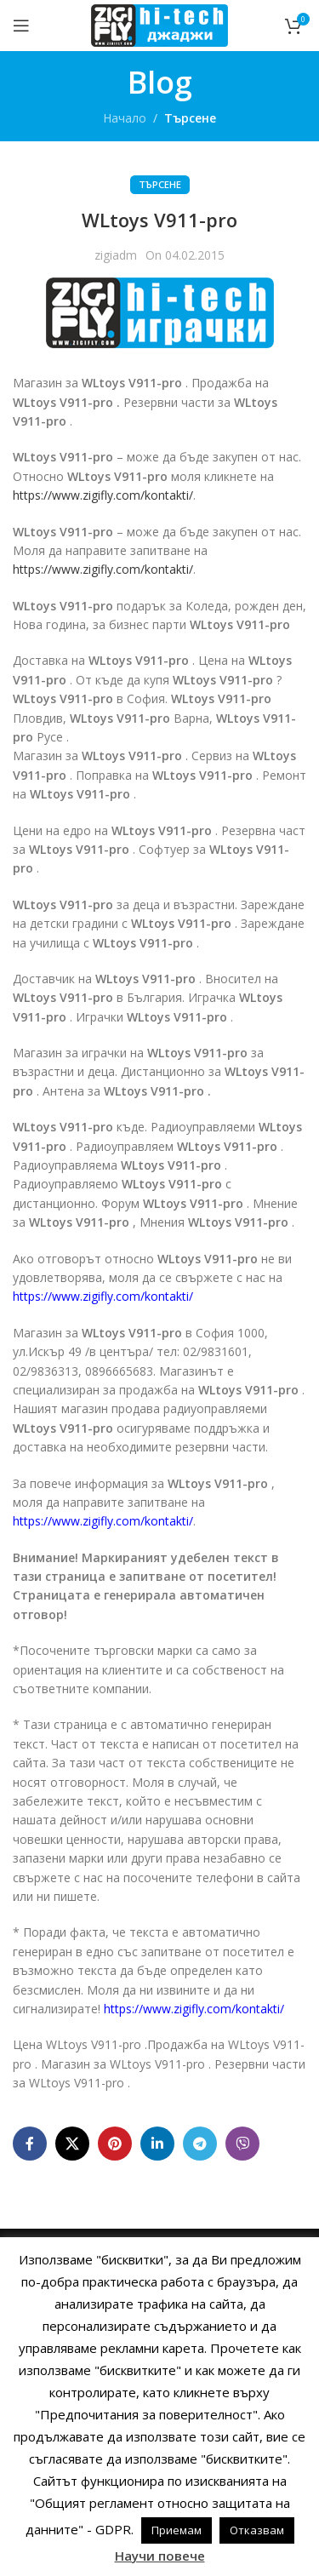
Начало (124, 118)
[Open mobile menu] (21, 26)
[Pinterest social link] (115, 2144)
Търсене (190, 118)
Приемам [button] (176, 2530)
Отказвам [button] (257, 2530)
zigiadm (115, 255)
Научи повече (160, 2555)
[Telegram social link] (200, 2144)
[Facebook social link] (30, 2144)
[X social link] (72, 2144)
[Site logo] (159, 24)
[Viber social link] (242, 2144)
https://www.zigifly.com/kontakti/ (103, 495)
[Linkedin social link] (157, 2144)
